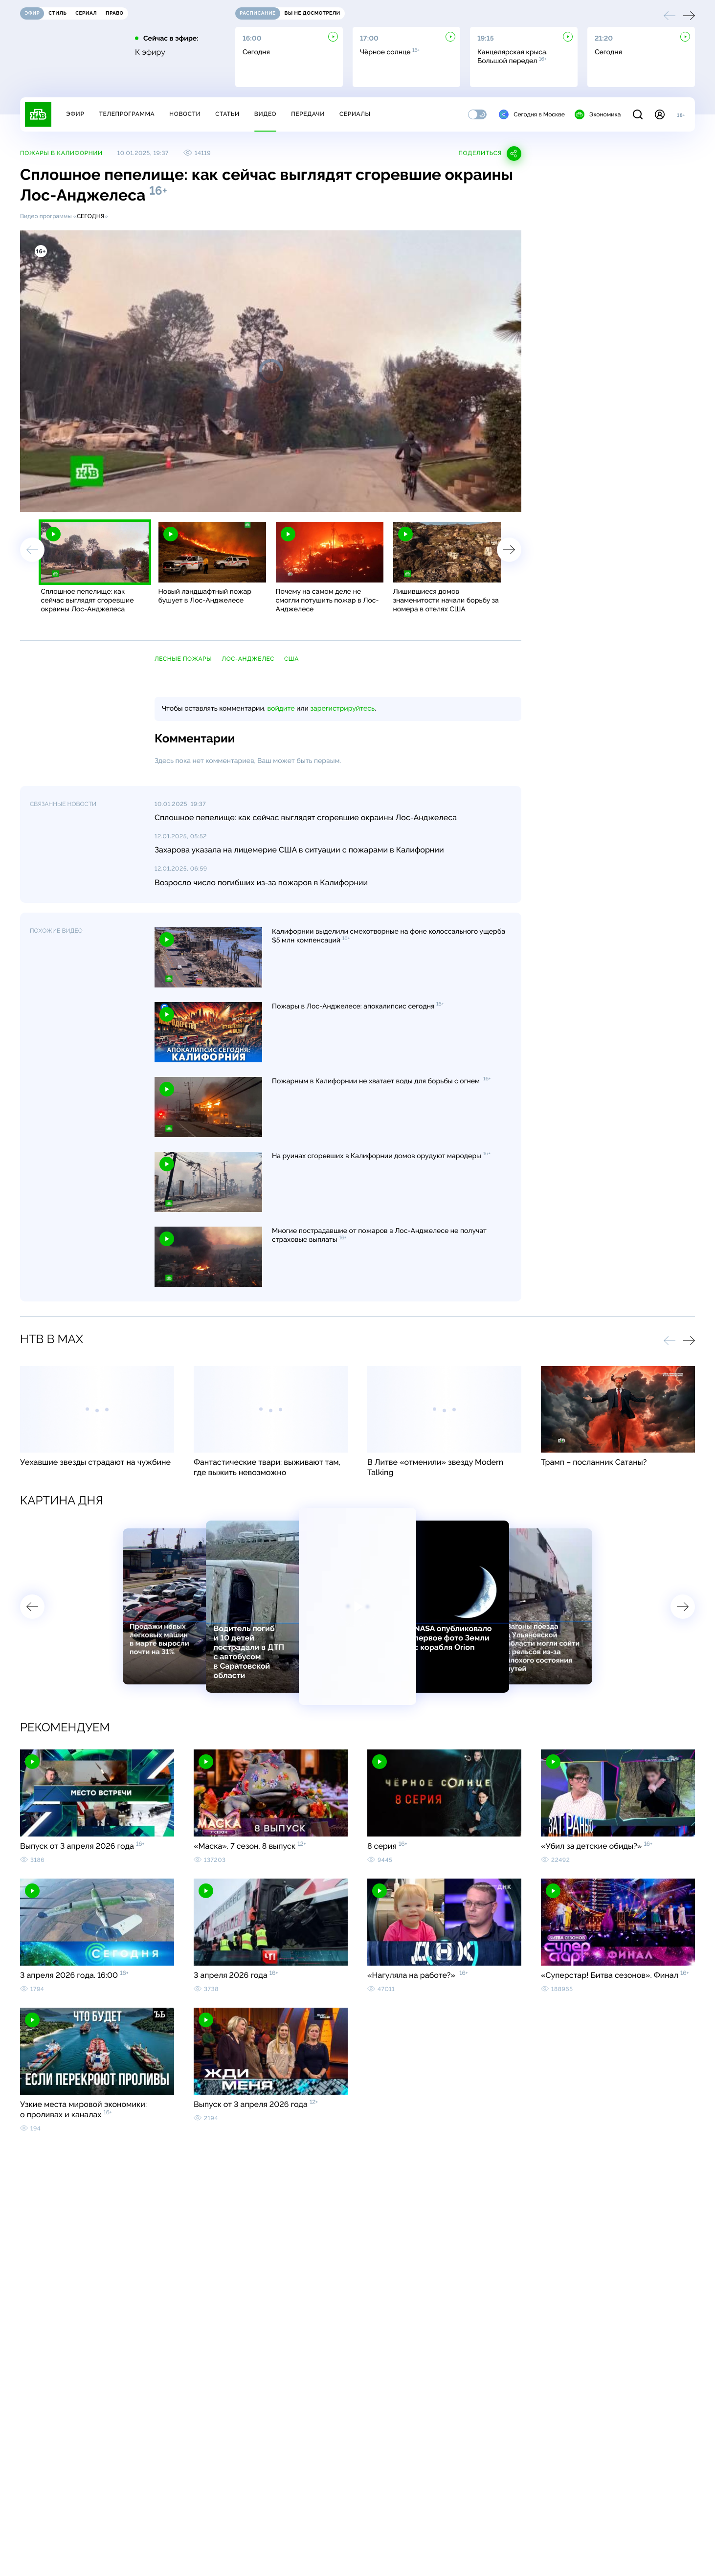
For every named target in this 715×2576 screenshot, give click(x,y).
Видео (265, 114)
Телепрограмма (127, 114)
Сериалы (355, 114)
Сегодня (91, 216)
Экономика (598, 114)
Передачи (308, 114)
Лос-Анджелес (248, 658)
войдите (280, 709)
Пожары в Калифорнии (61, 153)
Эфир (75, 114)
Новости (185, 114)
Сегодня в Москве (532, 114)
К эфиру (150, 52)
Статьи (227, 114)
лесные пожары (183, 658)
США (291, 658)
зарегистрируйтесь (343, 709)
